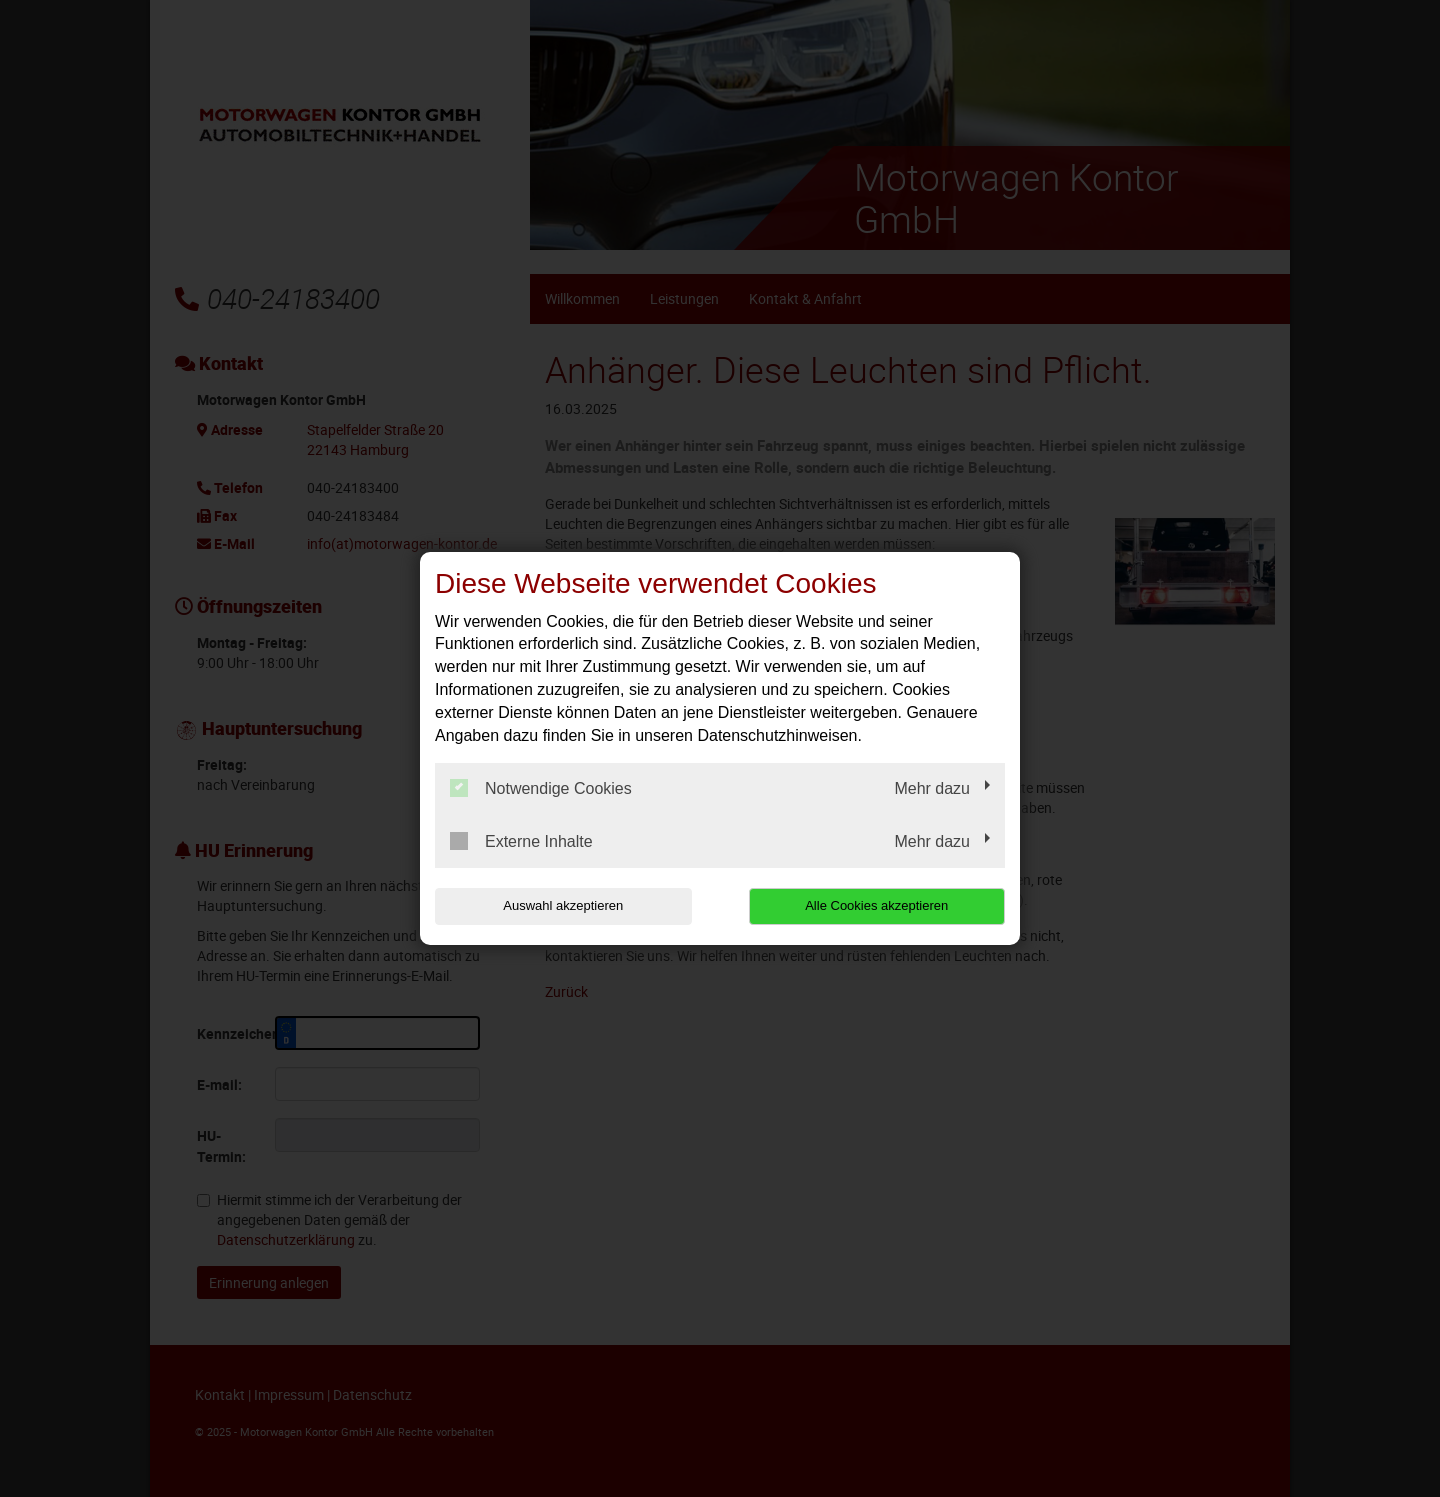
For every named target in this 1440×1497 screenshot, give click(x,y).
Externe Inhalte (521, 841)
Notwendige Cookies (541, 788)
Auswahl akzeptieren (563, 905)
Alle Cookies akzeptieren (876, 905)
